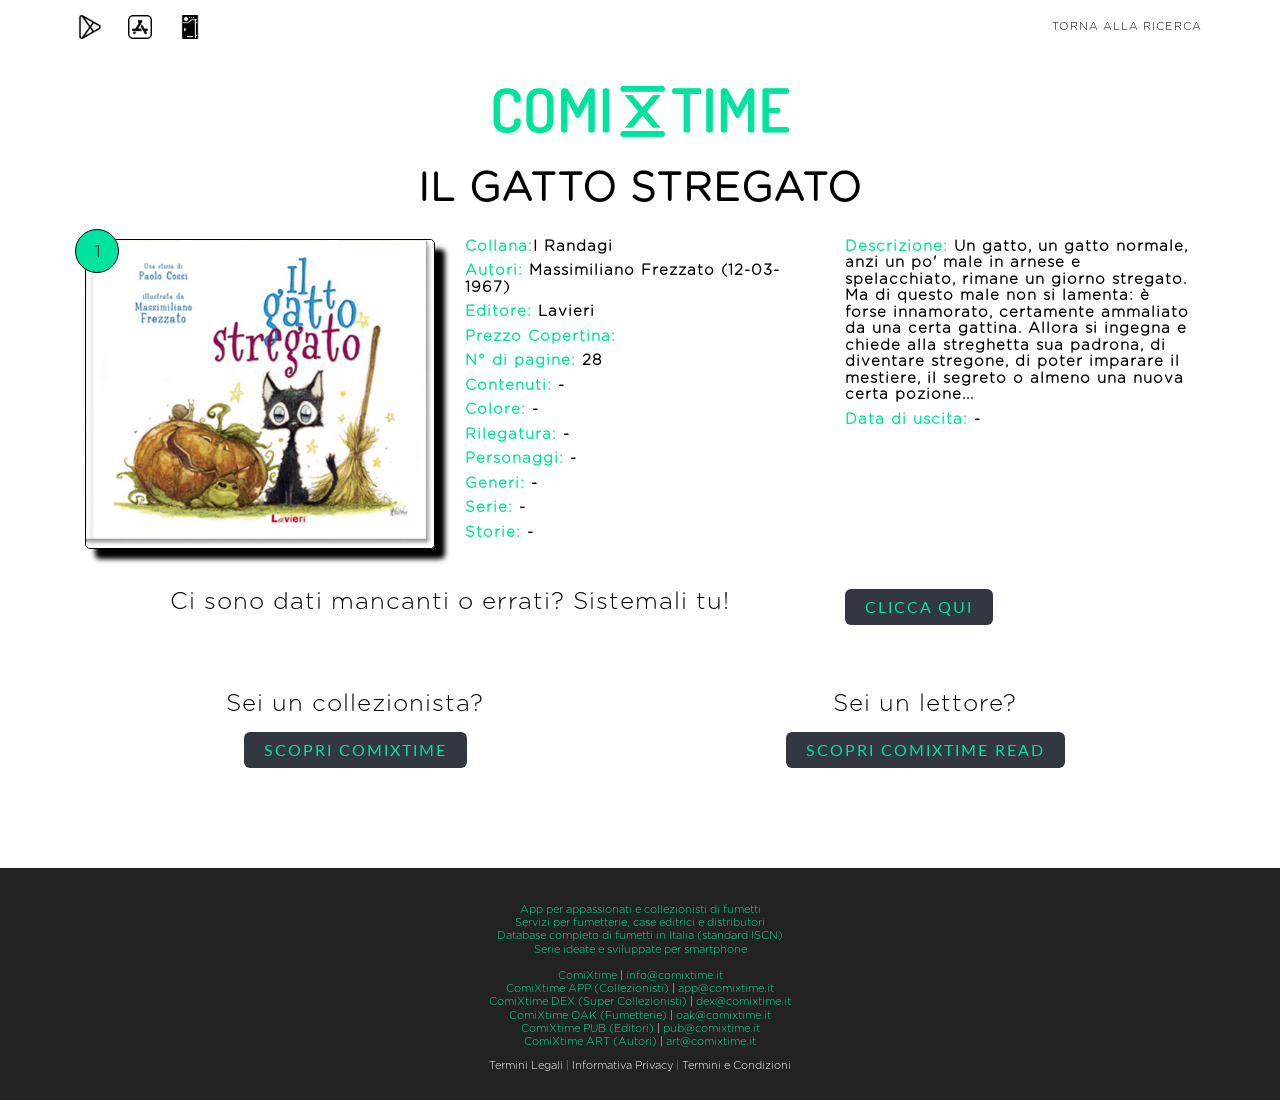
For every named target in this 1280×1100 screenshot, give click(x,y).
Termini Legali (526, 1065)
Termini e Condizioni (736, 1065)
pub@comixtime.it (711, 1028)
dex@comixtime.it (743, 1001)
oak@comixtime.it (723, 1015)
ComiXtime (587, 975)
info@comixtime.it (674, 975)
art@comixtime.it (711, 1041)
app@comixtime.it (726, 988)
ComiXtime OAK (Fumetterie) (588, 1015)
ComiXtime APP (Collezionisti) (587, 988)
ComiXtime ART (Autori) (590, 1041)
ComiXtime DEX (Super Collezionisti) (588, 1001)
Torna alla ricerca (1127, 26)
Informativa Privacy (622, 1065)
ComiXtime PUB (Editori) (587, 1028)
